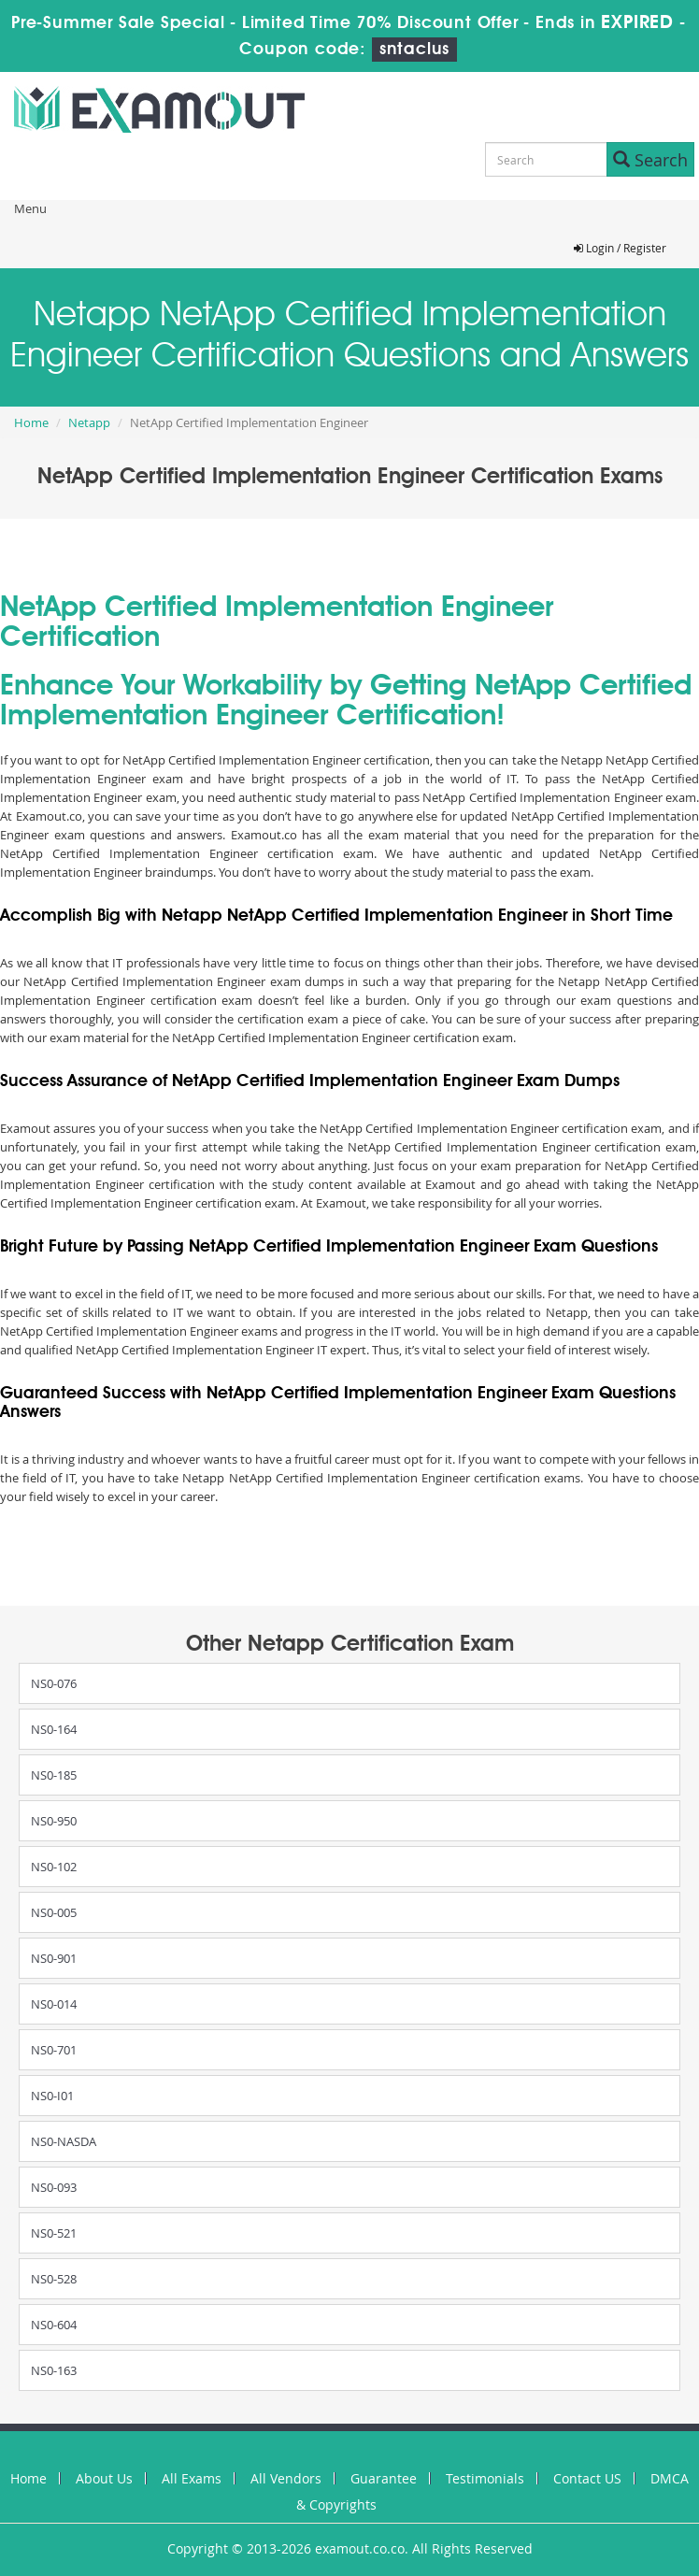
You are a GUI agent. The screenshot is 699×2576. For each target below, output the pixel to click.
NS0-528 (54, 2278)
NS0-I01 (52, 2095)
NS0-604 (54, 2324)
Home (31, 422)
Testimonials (485, 2478)
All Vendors (285, 2478)
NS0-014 (54, 2004)
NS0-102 (54, 1866)
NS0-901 (54, 1958)
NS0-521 (54, 2233)
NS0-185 (54, 1775)
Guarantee (383, 2478)
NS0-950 (54, 1820)
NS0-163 (54, 2370)
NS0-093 (54, 2187)
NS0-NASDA (63, 2141)
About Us (104, 2478)
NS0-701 (54, 2049)
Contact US (587, 2478)
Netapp (89, 422)
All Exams (191, 2478)
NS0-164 (54, 1729)
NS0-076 (54, 1683)
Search (650, 160)
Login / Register (620, 247)
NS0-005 (54, 1912)
